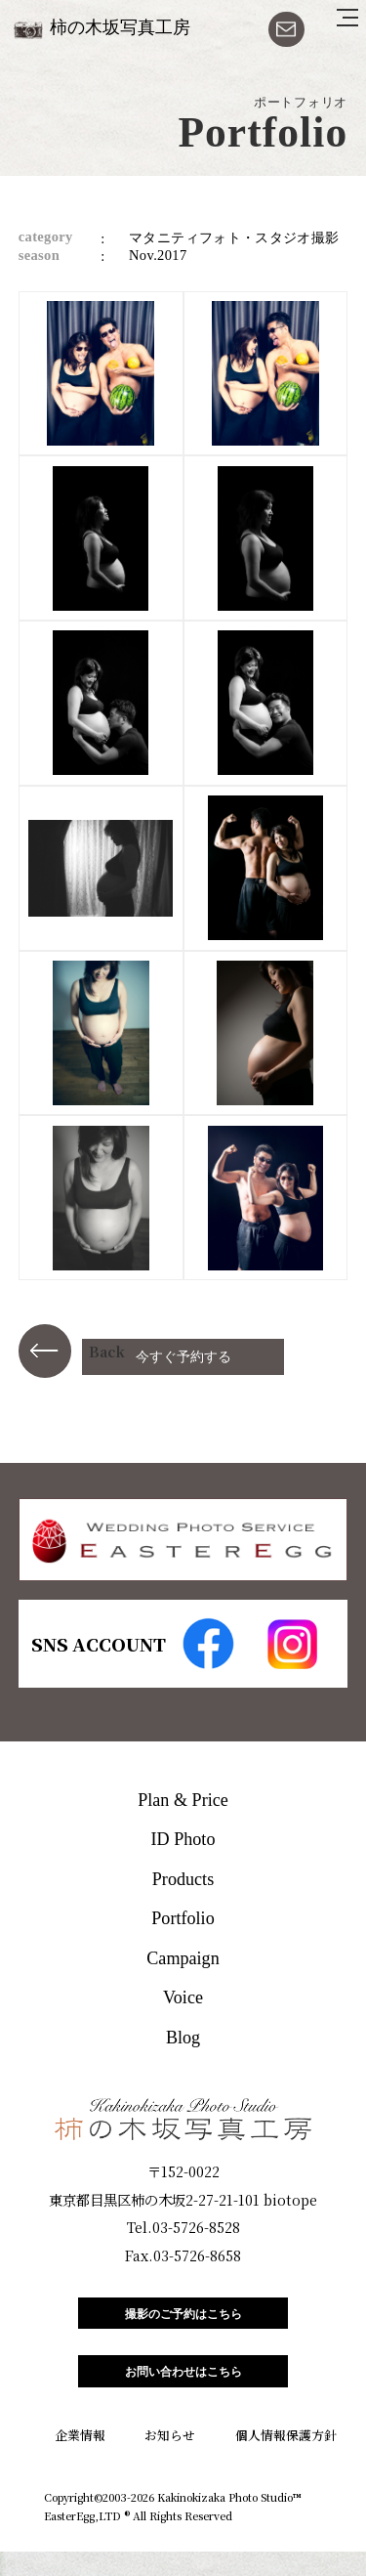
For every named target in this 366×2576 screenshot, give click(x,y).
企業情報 (80, 2460)
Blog (183, 2037)
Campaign (182, 1958)
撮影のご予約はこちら (183, 2320)
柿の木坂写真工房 (120, 27)
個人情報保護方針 (286, 2460)
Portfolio (182, 1918)
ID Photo (183, 1839)
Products (183, 1879)
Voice (183, 1997)
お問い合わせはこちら (183, 2391)
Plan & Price (183, 1800)
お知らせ (169, 2460)
